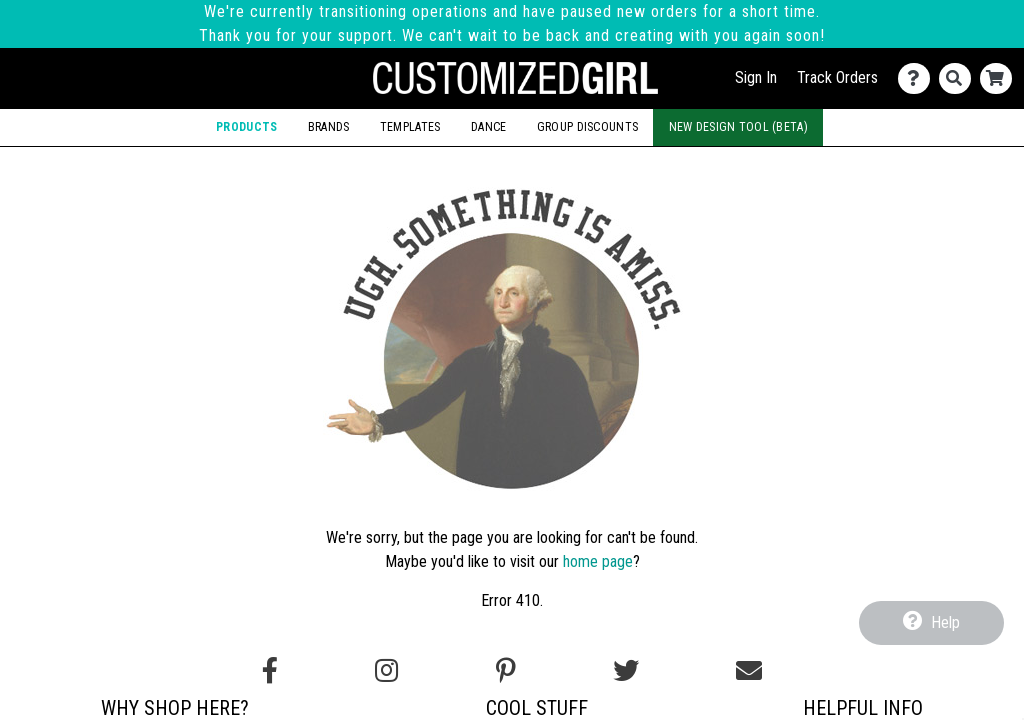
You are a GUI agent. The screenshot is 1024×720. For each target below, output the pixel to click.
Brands (329, 127)
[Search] (959, 78)
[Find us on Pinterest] (506, 671)
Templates (410, 127)
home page (598, 561)
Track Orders (837, 77)
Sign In (756, 77)
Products (246, 127)
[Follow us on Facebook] (270, 671)
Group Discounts (587, 127)
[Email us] (749, 671)
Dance (488, 127)
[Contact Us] (918, 78)
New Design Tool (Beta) (738, 127)
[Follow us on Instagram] (386, 671)
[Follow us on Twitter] (626, 671)
